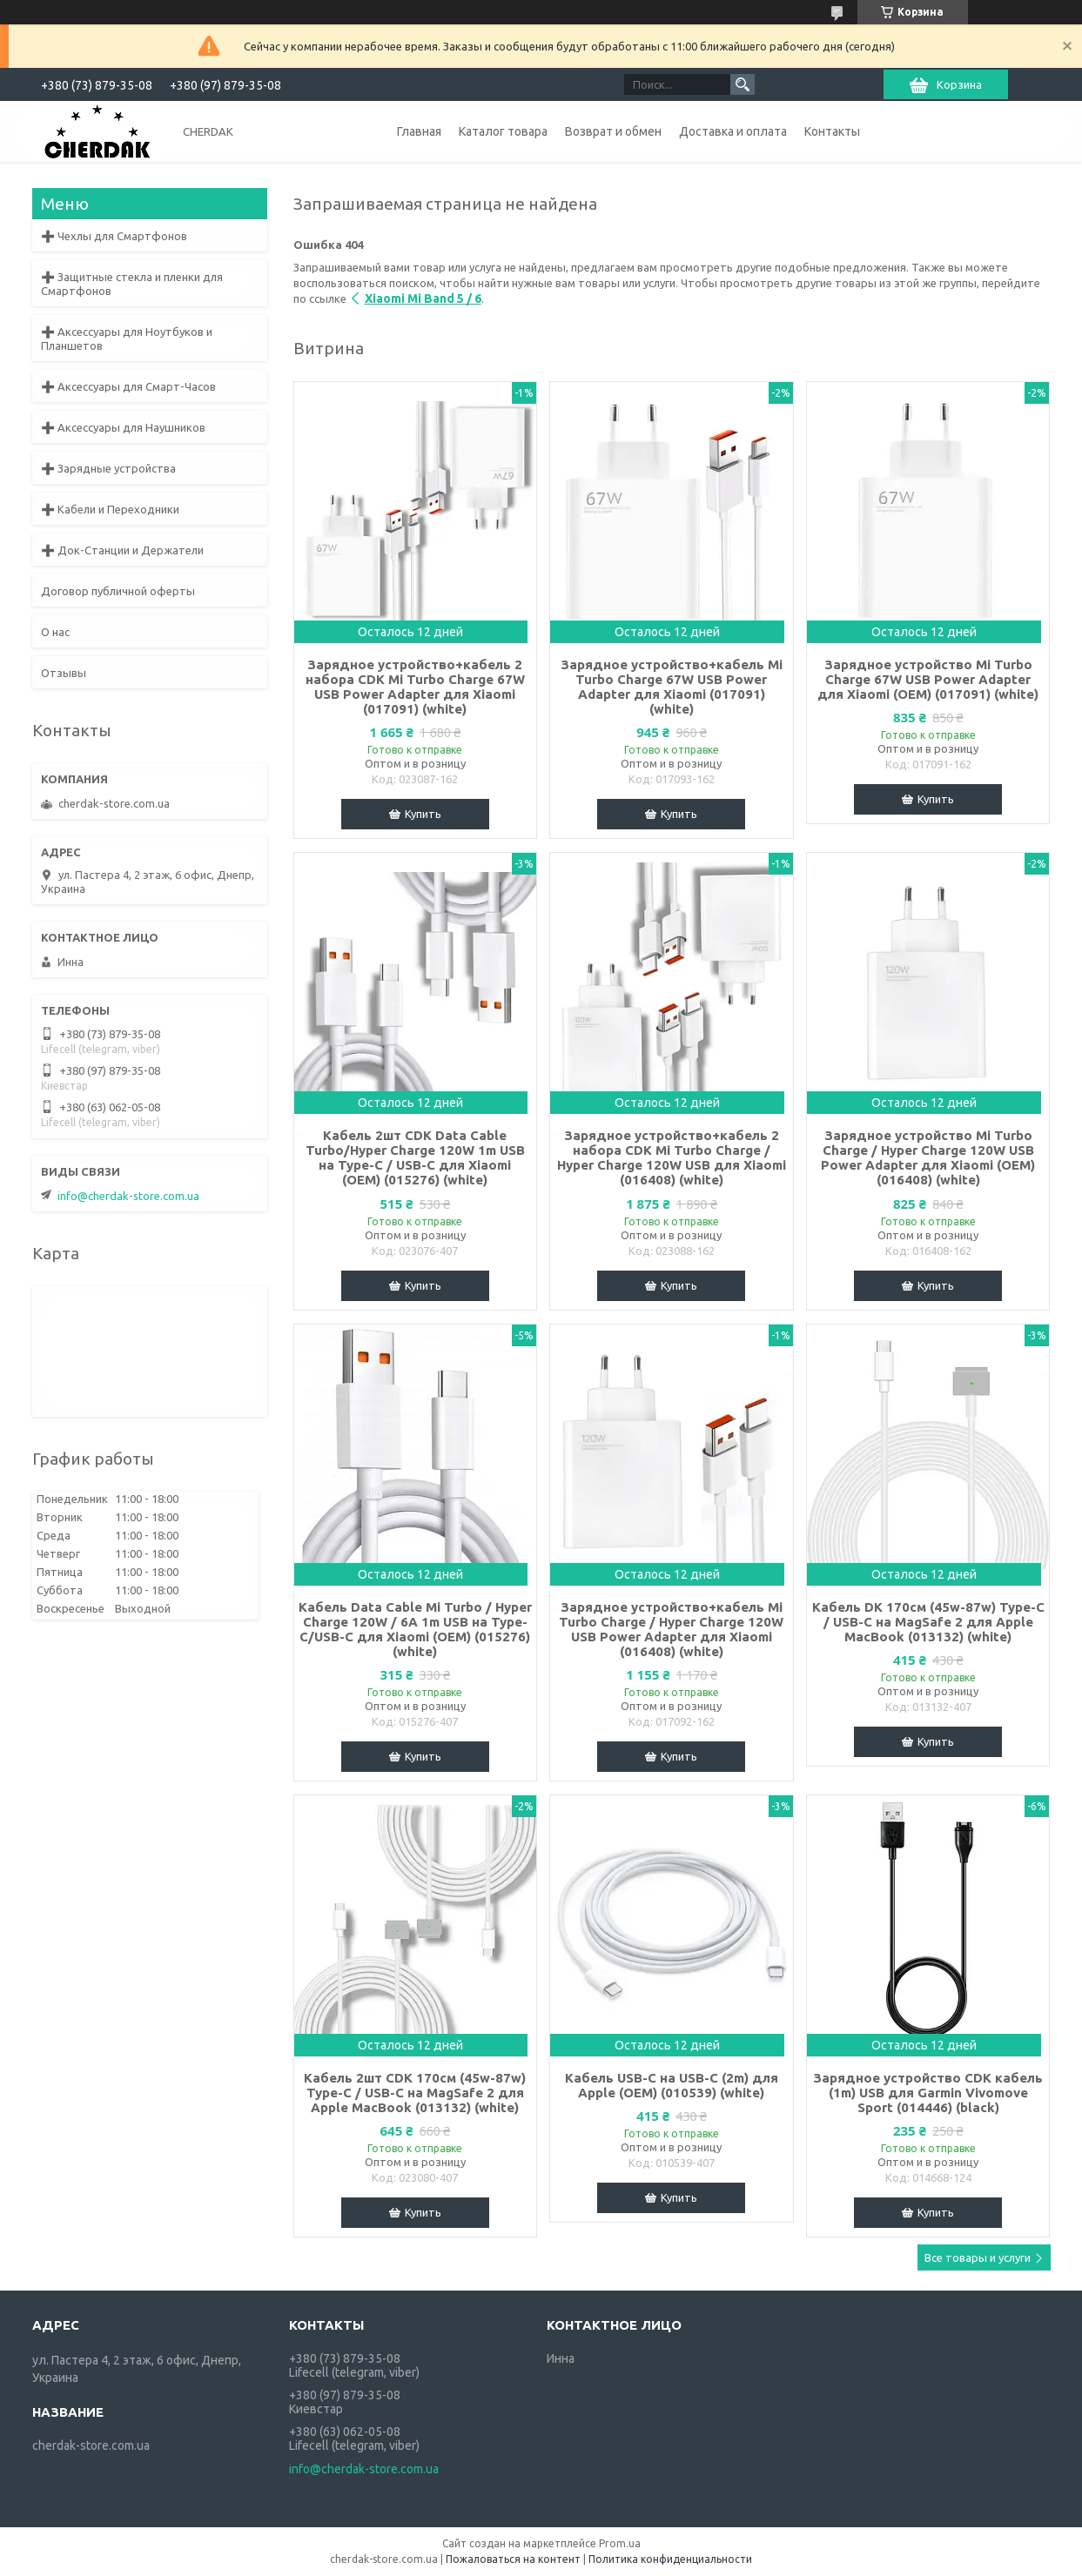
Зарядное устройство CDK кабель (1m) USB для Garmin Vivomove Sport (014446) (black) (928, 2092)
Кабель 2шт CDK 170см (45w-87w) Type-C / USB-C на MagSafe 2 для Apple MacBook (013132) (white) (415, 2092)
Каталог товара (503, 131)
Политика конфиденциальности (670, 2559)
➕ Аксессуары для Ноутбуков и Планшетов (126, 338)
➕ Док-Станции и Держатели (122, 550)
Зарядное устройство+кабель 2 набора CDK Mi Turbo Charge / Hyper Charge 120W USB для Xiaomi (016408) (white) (671, 1157)
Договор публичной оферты (118, 591)
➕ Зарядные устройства (108, 468)
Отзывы (63, 673)
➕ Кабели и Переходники (110, 509)
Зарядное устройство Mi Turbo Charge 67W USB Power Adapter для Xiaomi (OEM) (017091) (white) (927, 679)
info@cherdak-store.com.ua (128, 1196)
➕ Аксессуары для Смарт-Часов (128, 386)
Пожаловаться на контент (513, 2559)
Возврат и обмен (613, 131)
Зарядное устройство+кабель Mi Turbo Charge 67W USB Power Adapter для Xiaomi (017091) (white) (672, 686)
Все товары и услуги (977, 2257)
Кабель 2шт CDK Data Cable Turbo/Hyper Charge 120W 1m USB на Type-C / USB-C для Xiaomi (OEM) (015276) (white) (415, 1157)
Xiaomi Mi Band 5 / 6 (423, 298)
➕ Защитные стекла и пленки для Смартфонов (132, 284)
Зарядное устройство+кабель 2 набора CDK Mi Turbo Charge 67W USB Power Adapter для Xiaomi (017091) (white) (415, 686)
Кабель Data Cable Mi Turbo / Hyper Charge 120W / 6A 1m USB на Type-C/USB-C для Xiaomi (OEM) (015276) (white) (415, 1629)
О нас (55, 632)
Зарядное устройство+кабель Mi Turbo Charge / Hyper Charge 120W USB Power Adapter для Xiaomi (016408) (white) (671, 1629)
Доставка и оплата (733, 131)
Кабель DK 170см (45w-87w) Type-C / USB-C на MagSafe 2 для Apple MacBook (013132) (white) (928, 1622)
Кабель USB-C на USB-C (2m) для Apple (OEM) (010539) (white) (671, 2085)
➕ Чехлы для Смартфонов (114, 236)
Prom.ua (620, 2543)
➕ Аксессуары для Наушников (123, 427)
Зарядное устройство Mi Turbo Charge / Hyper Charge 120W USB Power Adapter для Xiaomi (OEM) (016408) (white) (928, 1157)
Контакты (832, 131)
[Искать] (742, 84)
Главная (419, 131)
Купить (423, 814)
